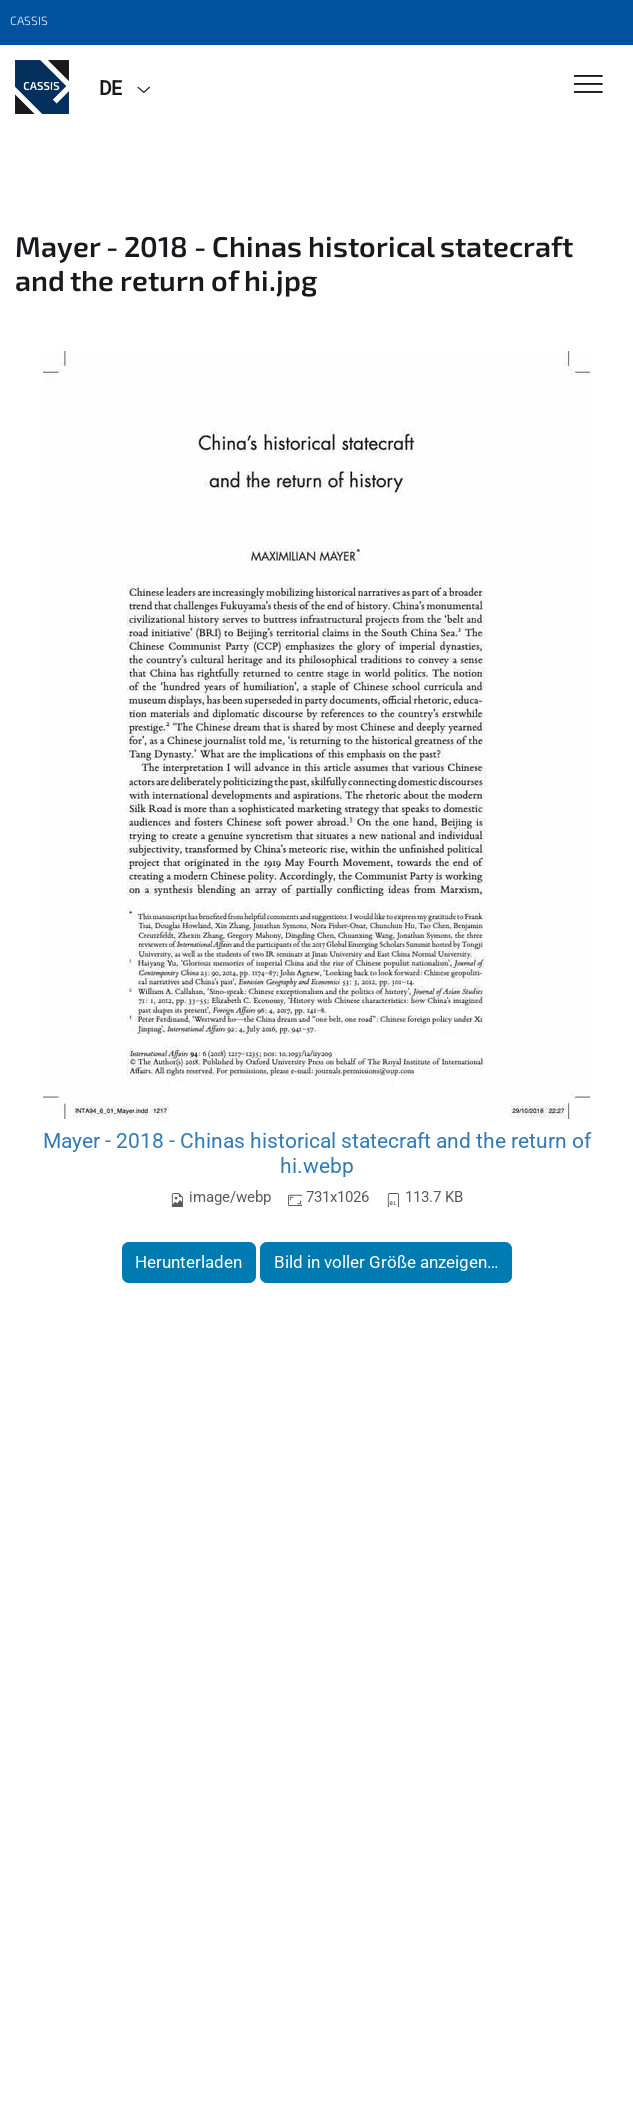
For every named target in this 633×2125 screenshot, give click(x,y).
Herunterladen (188, 1262)
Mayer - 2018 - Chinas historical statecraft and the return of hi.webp (317, 1153)
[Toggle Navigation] (588, 85)
